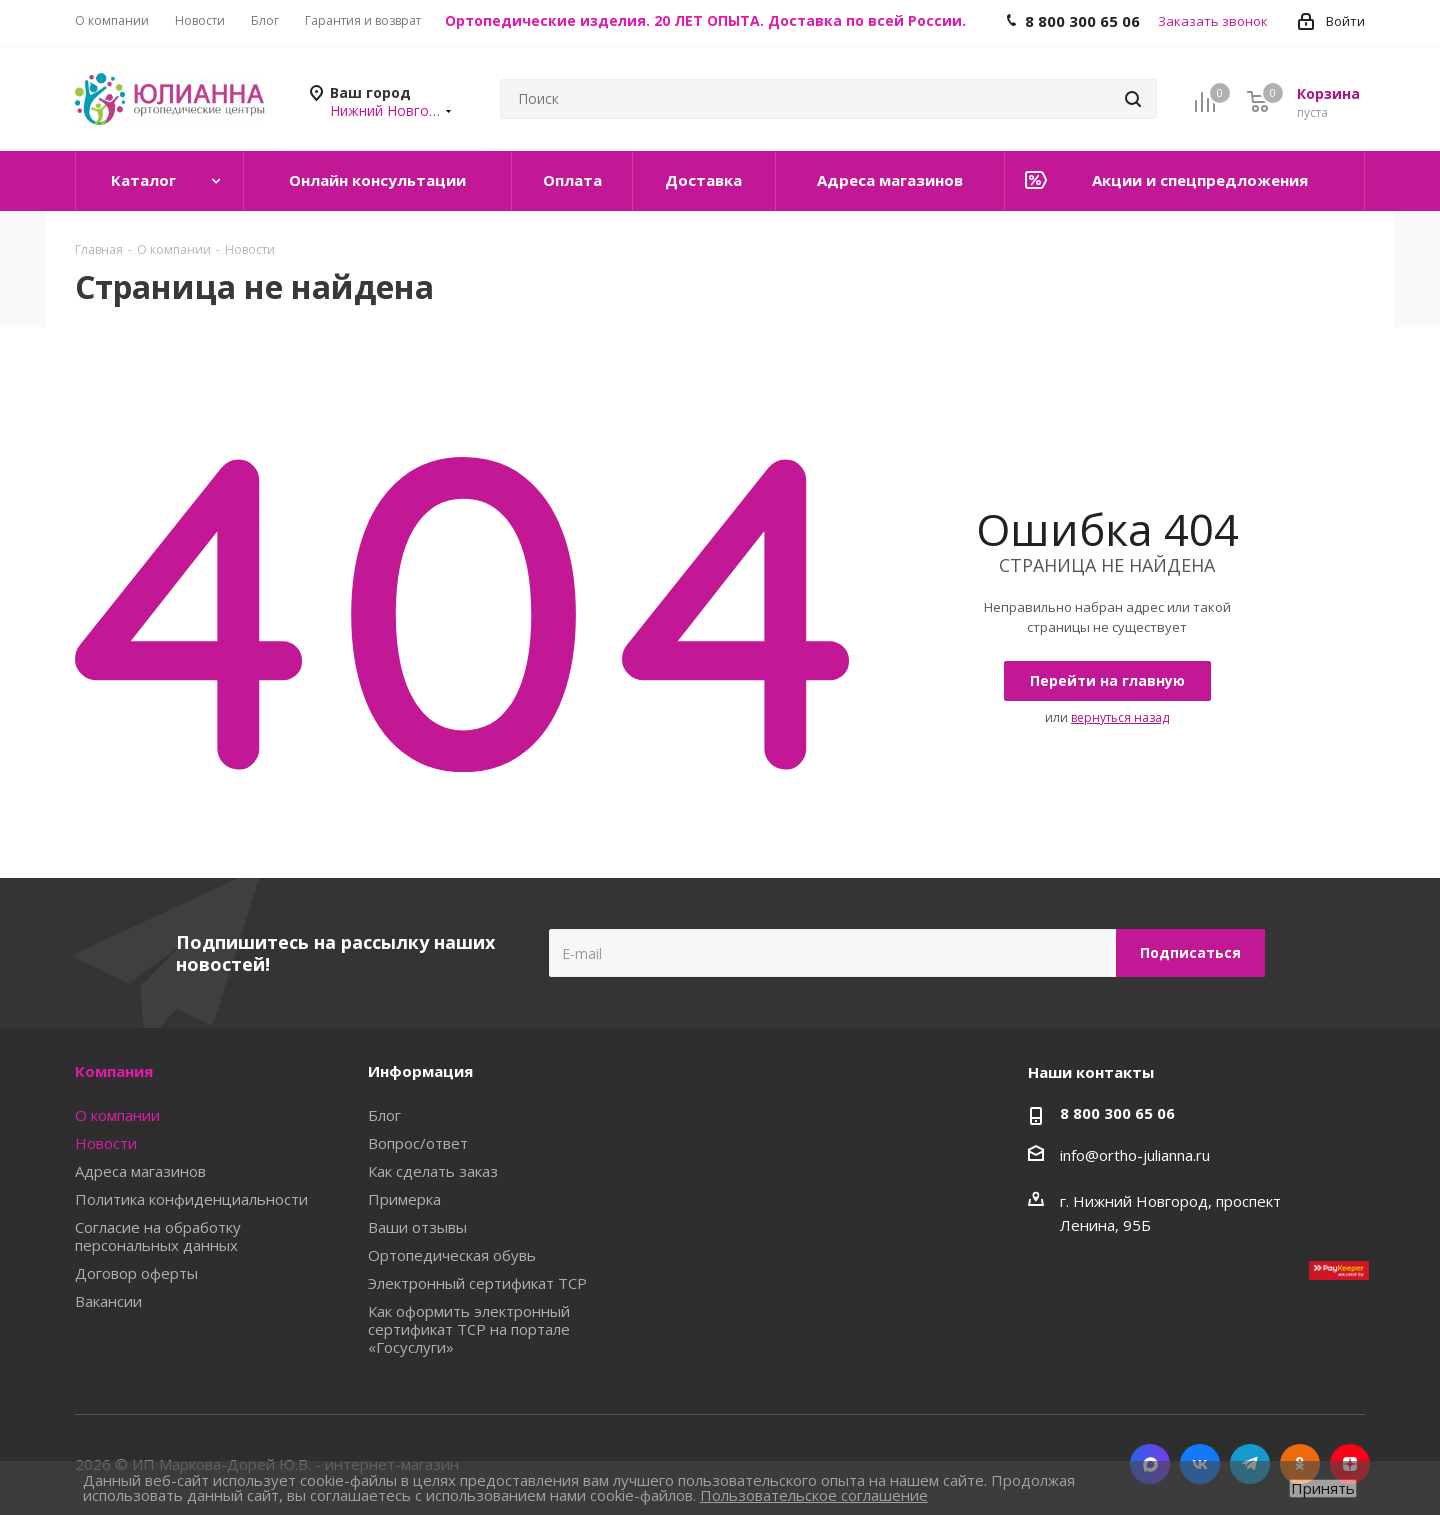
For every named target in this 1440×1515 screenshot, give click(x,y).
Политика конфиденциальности (191, 1199)
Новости (106, 1143)
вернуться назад (1120, 717)
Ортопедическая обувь (452, 1255)
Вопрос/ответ (418, 1143)
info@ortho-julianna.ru (1135, 1155)
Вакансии (108, 1301)
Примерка (404, 1199)
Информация (420, 1071)
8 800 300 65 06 (1117, 1113)
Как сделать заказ (433, 1171)
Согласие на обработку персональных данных (158, 1236)
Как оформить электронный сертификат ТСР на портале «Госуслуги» (469, 1329)
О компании (117, 1115)
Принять (1323, 1488)
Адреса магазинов (140, 1171)
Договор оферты (136, 1273)
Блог (384, 1115)
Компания (114, 1071)
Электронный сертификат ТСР (477, 1283)
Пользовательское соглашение (814, 1495)
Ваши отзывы (417, 1227)
